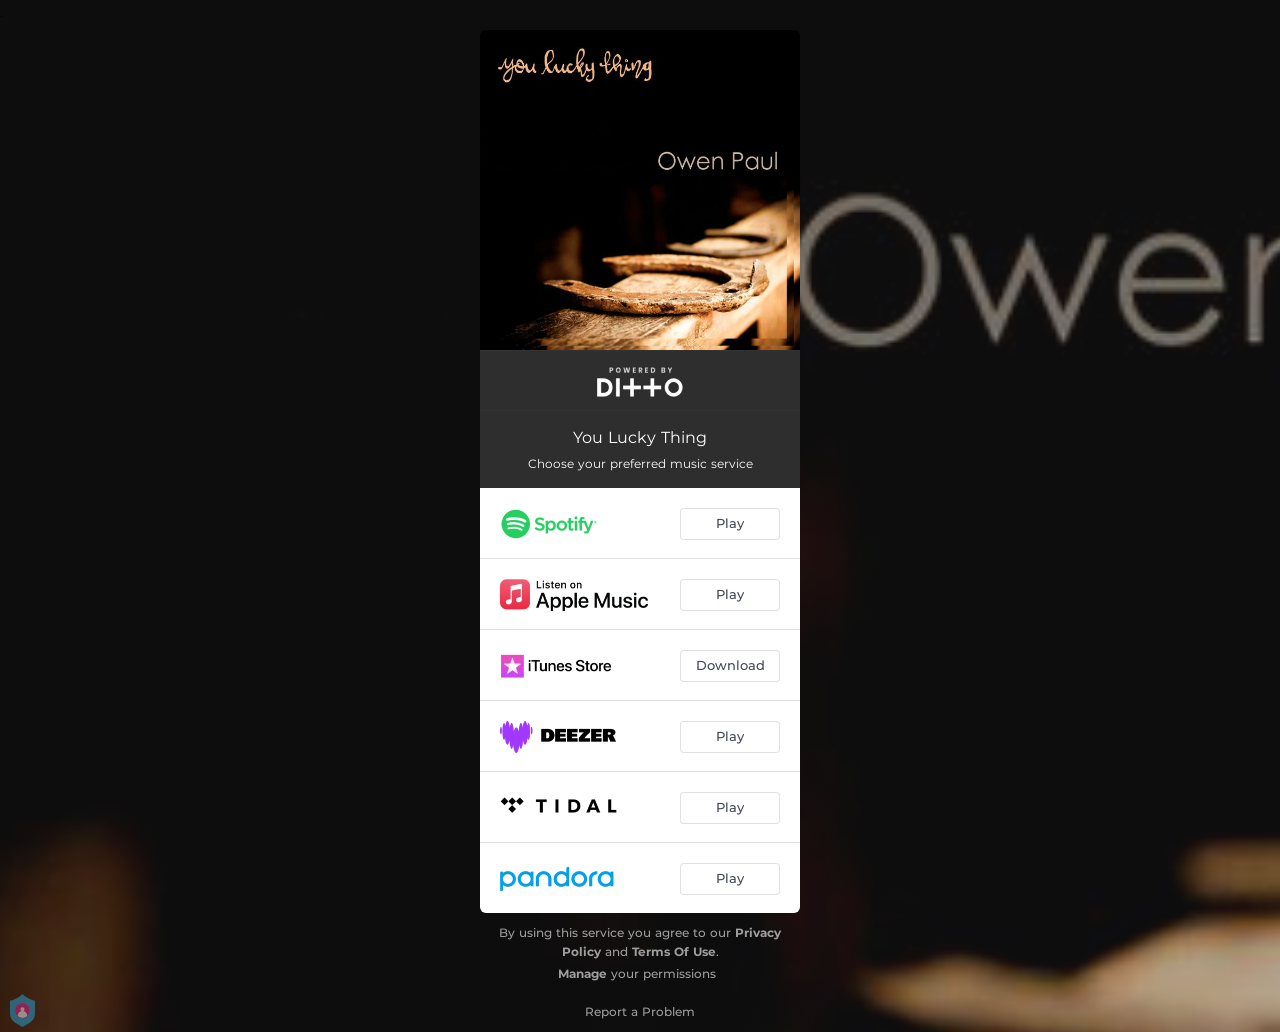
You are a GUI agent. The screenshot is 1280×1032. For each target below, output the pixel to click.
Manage (582, 973)
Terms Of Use (674, 951)
